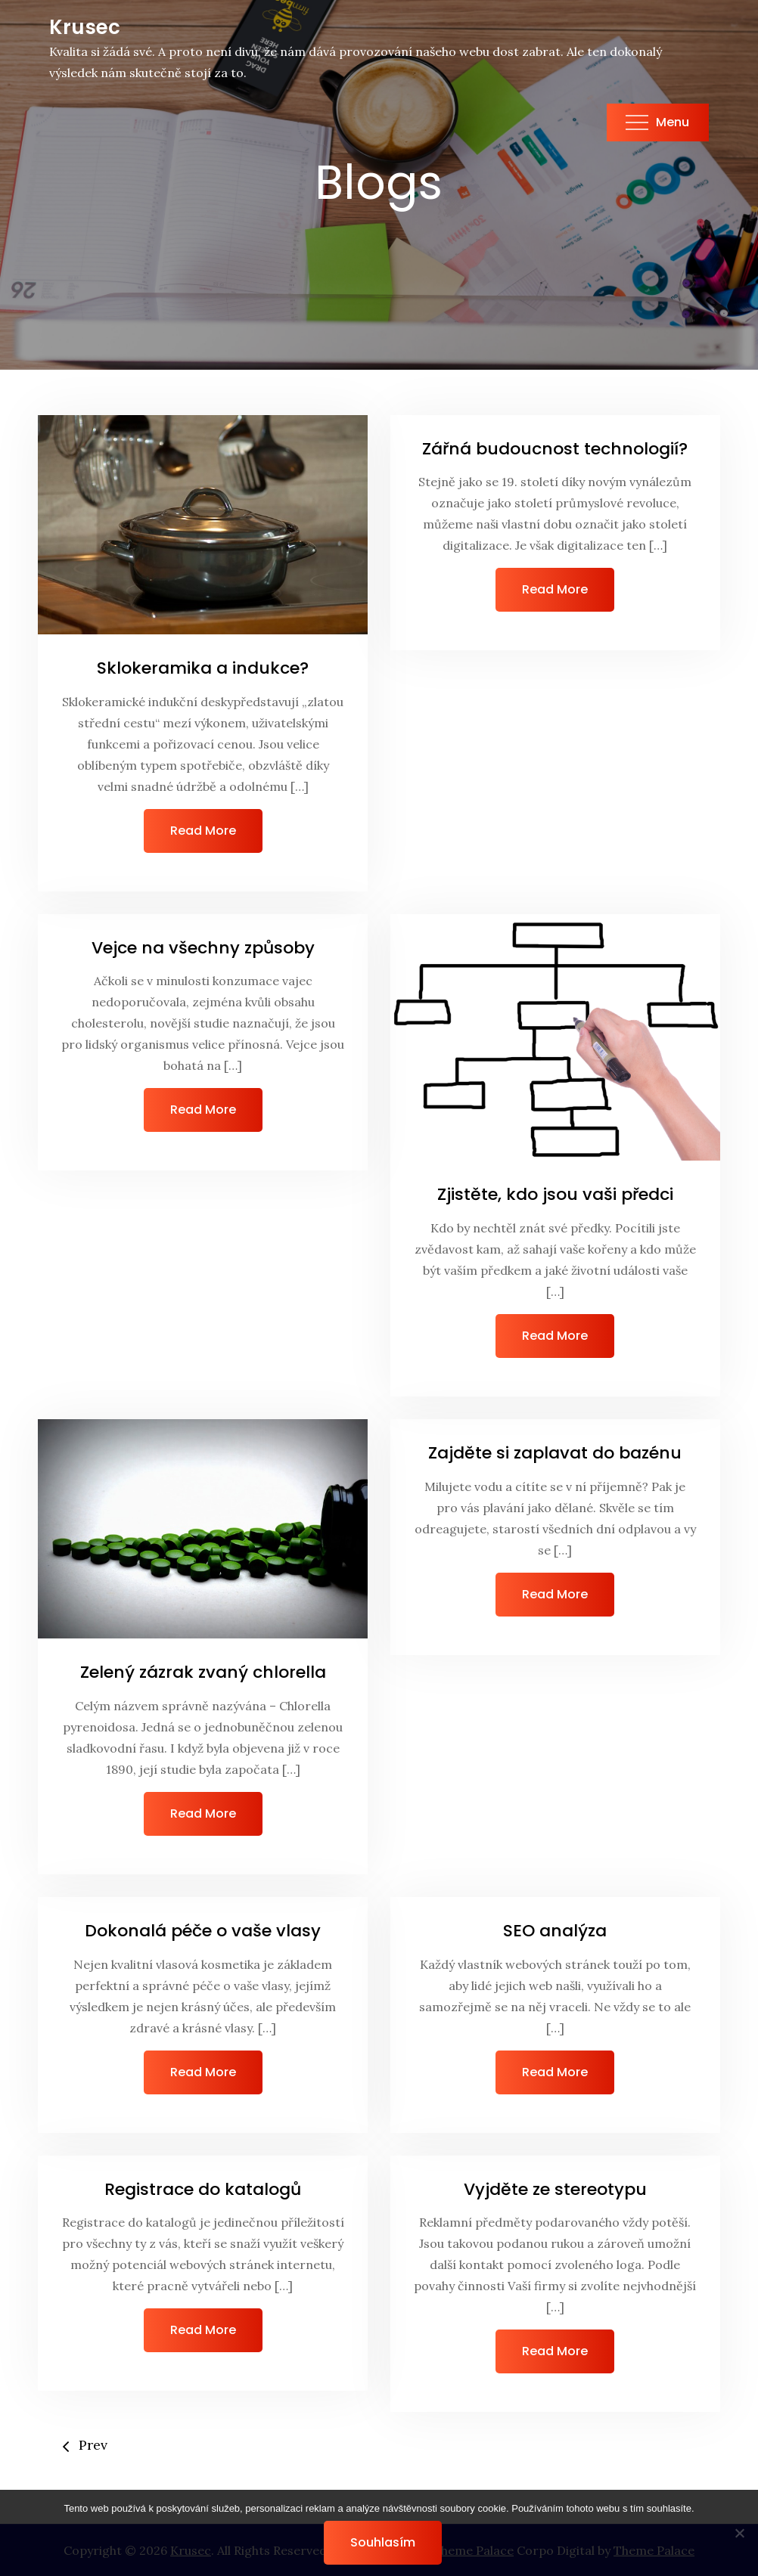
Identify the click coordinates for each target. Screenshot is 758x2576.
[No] (739, 2532)
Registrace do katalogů (202, 2189)
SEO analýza (555, 1930)
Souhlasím (382, 2542)
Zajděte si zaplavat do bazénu (555, 1453)
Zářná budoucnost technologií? (555, 448)
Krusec (84, 27)
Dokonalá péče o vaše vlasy (203, 1930)
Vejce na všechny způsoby (203, 947)
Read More (203, 830)
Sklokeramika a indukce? (203, 668)
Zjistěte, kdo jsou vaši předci (555, 1194)
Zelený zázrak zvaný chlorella (203, 1672)
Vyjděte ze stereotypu (555, 2189)
